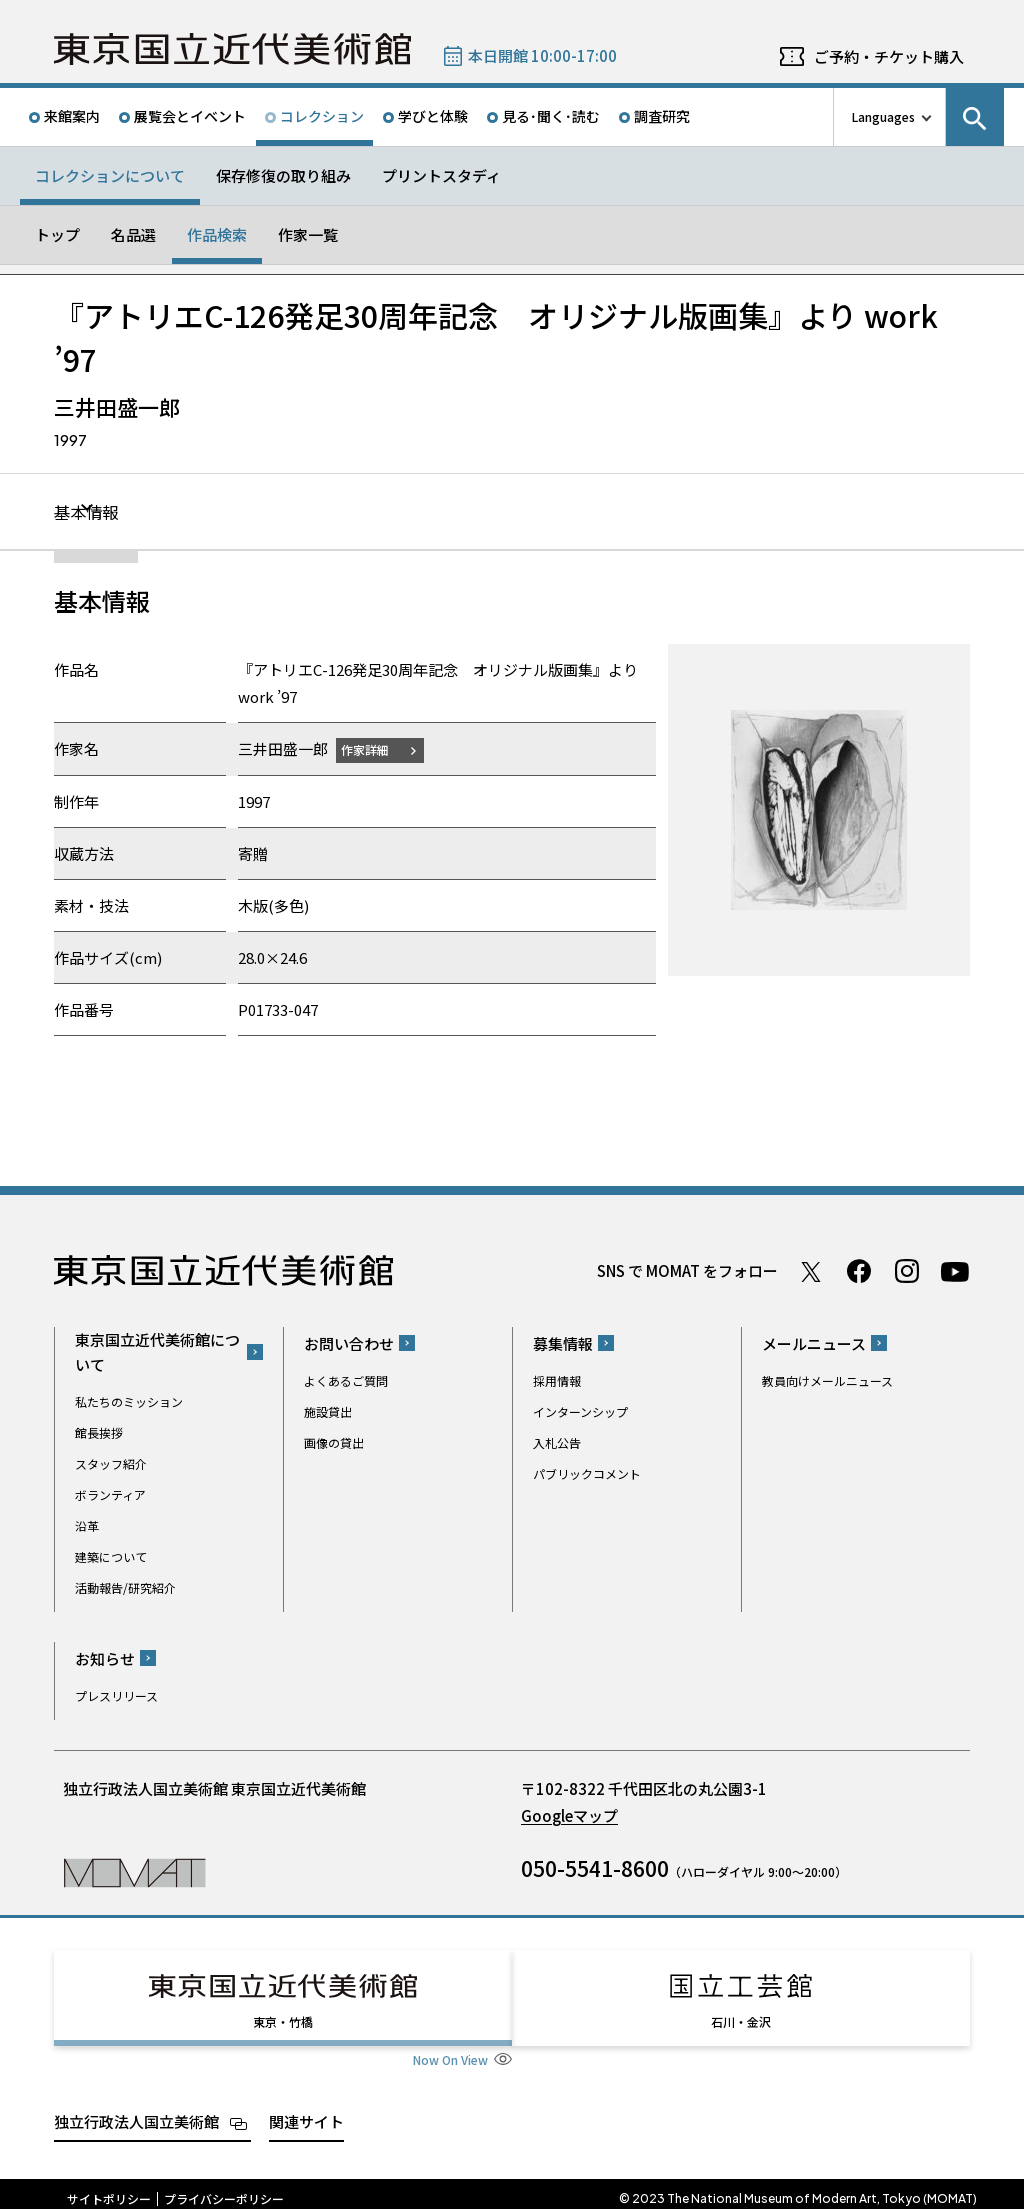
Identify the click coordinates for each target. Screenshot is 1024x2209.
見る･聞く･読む (551, 116)
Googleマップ (569, 1816)
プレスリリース (116, 1696)
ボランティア (110, 1495)
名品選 (133, 234)
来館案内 (72, 116)
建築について (111, 1557)
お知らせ (105, 1659)
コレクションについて (110, 175)
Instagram (907, 1272)
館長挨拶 (99, 1433)
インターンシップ (580, 1412)
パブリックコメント (587, 1474)
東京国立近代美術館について (157, 1353)
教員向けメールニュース (827, 1381)
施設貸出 (328, 1412)
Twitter (811, 1272)
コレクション (322, 116)
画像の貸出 (334, 1443)
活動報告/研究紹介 (125, 1588)
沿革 (87, 1526)
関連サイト (306, 2111)
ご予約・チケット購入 (889, 56)
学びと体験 (433, 116)
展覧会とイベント (190, 116)
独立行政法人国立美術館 (136, 2111)
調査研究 (662, 116)
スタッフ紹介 (111, 1464)
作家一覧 (308, 234)
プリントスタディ (441, 175)
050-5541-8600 (595, 1869)
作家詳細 (372, 750)
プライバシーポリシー (224, 2189)
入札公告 (557, 1443)
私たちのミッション (129, 1402)
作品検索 (217, 234)
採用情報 (557, 1381)
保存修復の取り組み (283, 175)
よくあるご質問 (346, 1381)
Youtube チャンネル (955, 1272)
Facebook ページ (859, 1272)
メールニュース (814, 1344)
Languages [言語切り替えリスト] (883, 116)
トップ (57, 234)
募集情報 (563, 1344)
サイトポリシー (109, 2189)
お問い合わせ (349, 1344)
